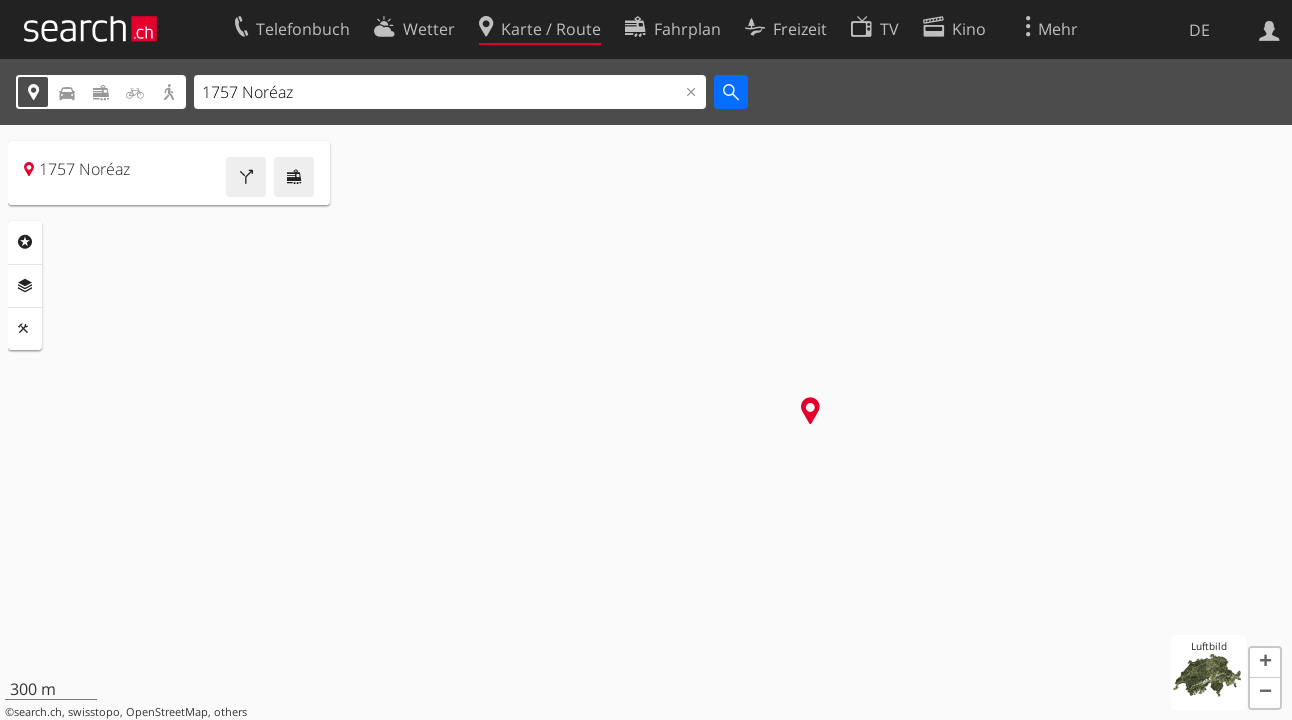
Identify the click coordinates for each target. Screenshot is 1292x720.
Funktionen (25, 329)
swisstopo (94, 712)
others (230, 712)
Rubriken (25, 242)
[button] (1265, 663)
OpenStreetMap (167, 712)
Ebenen (25, 286)
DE (1199, 30)
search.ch (38, 712)
